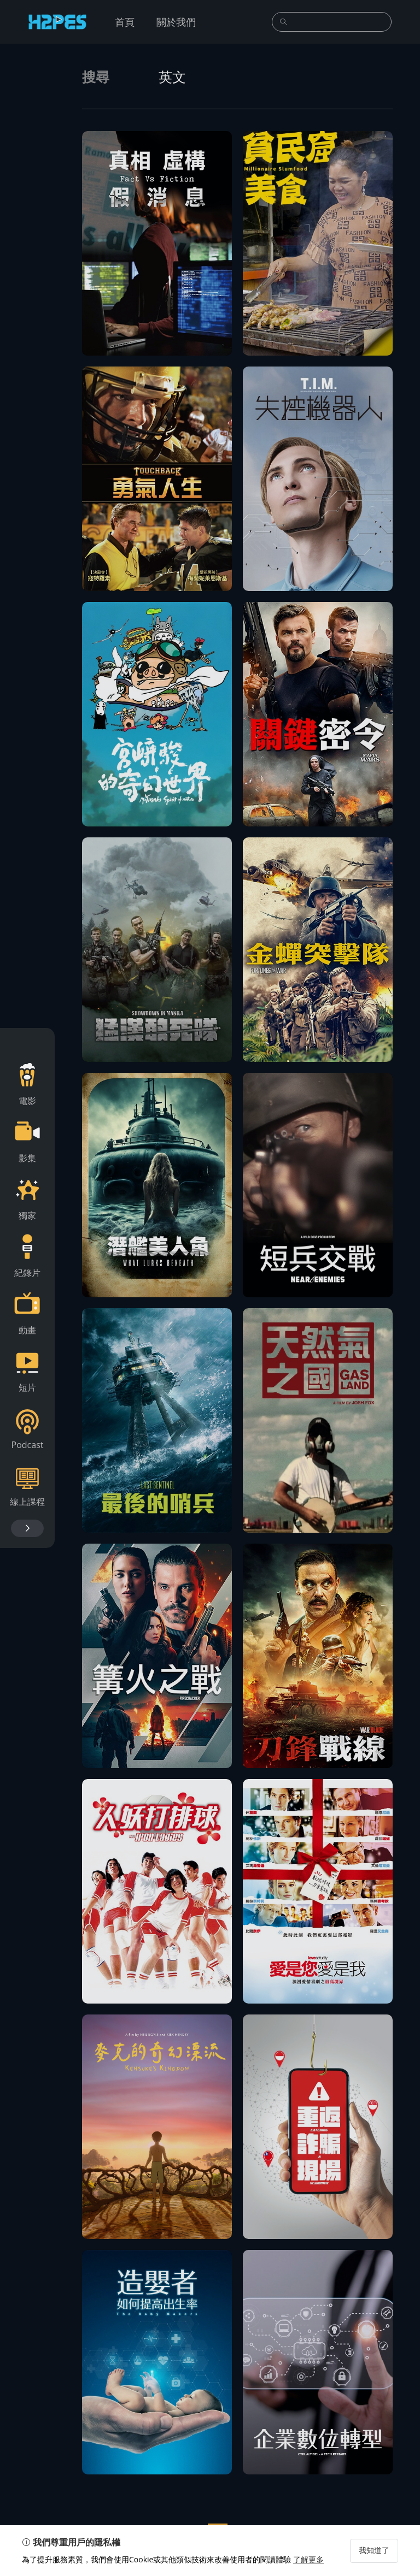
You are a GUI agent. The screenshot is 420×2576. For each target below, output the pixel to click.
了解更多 (308, 2559)
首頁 (125, 21)
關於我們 (176, 21)
